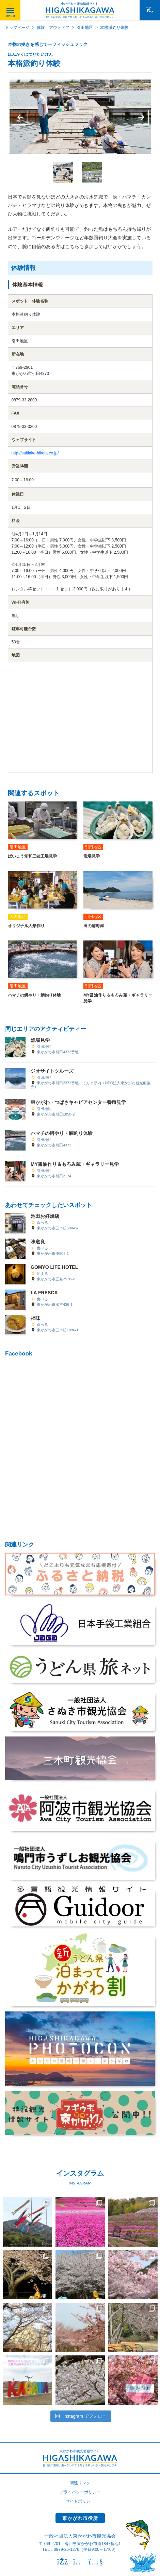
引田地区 (85, 27)
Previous (20, 117)
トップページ (17, 27)
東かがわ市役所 (80, 2518)
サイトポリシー (80, 2501)
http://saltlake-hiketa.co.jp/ (35, 453)
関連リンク (80, 2482)
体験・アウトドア (53, 27)
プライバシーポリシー (80, 2492)
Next (140, 117)
